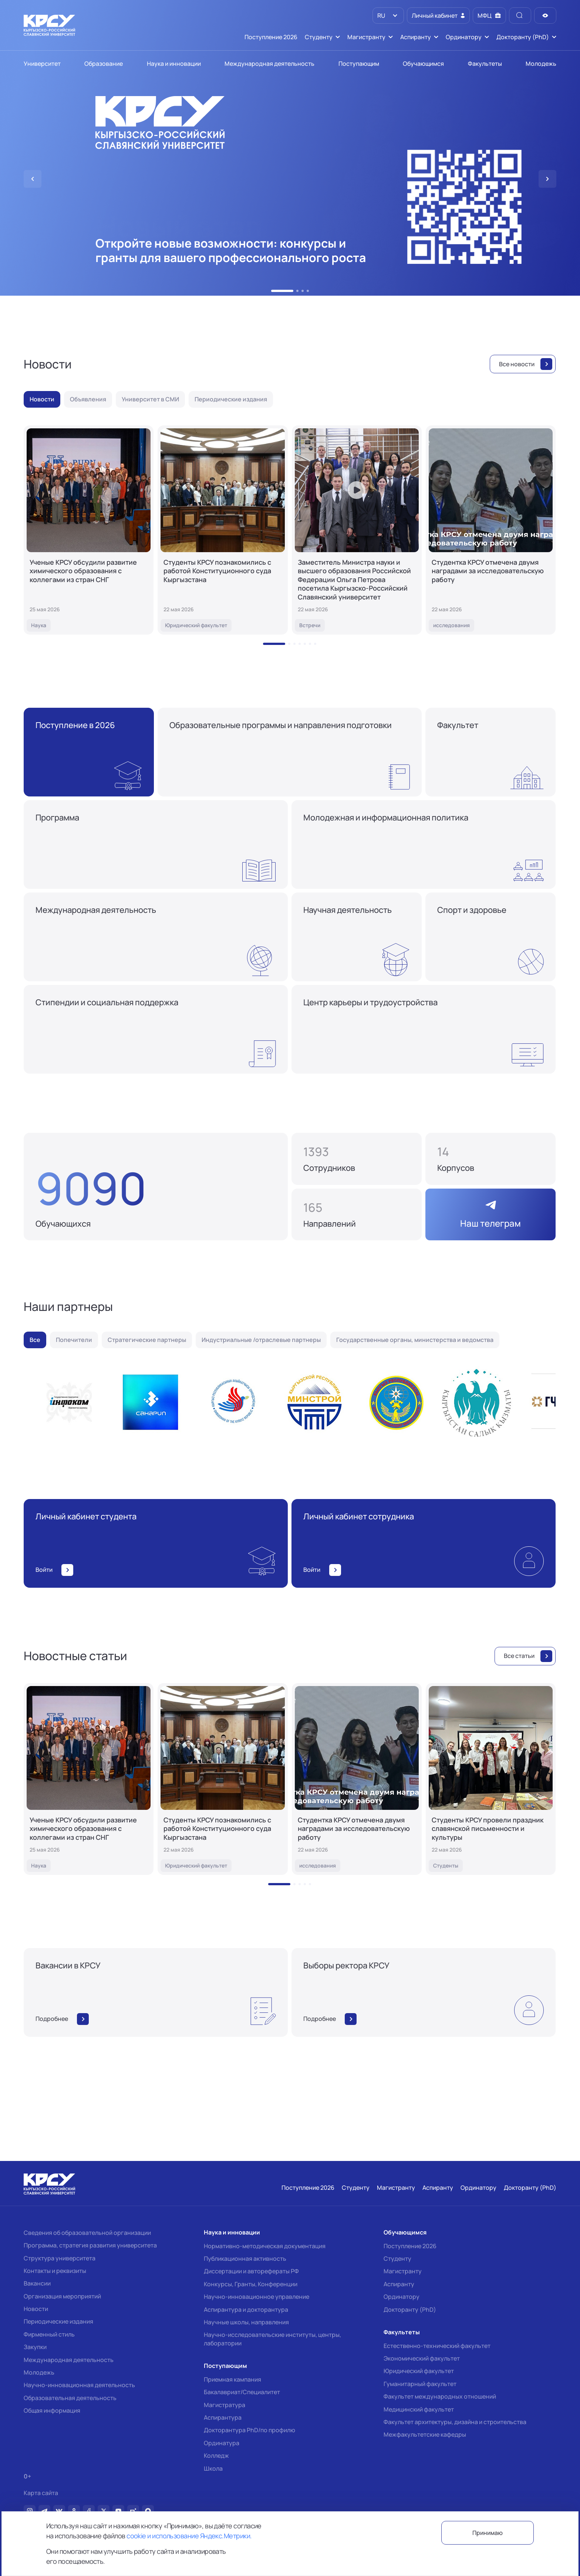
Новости (36, 2309)
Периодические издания (58, 2321)
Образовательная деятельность (70, 2398)
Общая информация (52, 2410)
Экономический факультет (422, 2358)
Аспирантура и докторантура (246, 2309)
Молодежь (39, 2372)
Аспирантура (223, 2417)
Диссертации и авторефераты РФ (251, 2271)
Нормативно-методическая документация (265, 2246)
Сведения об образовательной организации (87, 2233)
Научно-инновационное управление (256, 2297)
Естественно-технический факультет (437, 2346)
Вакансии (37, 2283)
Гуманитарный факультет (420, 2384)
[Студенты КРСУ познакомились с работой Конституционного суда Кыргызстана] (222, 530)
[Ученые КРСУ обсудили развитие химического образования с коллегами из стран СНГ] (89, 530)
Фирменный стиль (49, 2334)
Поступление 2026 (410, 2246)
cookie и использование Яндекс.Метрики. (189, 2535)
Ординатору (401, 2297)
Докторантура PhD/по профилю (249, 2430)
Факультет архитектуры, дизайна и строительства (455, 2422)
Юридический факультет (419, 2371)
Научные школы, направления (246, 2322)
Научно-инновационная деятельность (79, 2385)
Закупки (35, 2347)
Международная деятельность (69, 2360)
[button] (282, 291)
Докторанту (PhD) (410, 2309)
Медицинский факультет (419, 2409)
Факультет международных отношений (440, 2396)
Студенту (397, 2258)
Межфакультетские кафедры (425, 2434)
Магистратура (224, 2405)
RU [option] (380, 15)
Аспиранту (399, 2284)
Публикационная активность (245, 2258)
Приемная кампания (232, 2379)
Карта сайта (41, 2493)
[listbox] (388, 15)
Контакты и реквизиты (55, 2271)
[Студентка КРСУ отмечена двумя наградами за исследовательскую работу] (491, 530)
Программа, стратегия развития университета (90, 2245)
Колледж (216, 2455)
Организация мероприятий (62, 2296)
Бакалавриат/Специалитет (242, 2392)
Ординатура (221, 2443)
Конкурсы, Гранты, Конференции (250, 2284)
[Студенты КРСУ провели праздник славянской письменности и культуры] (491, 1779)
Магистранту (403, 2271)
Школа (213, 2468)
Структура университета (59, 2258)
